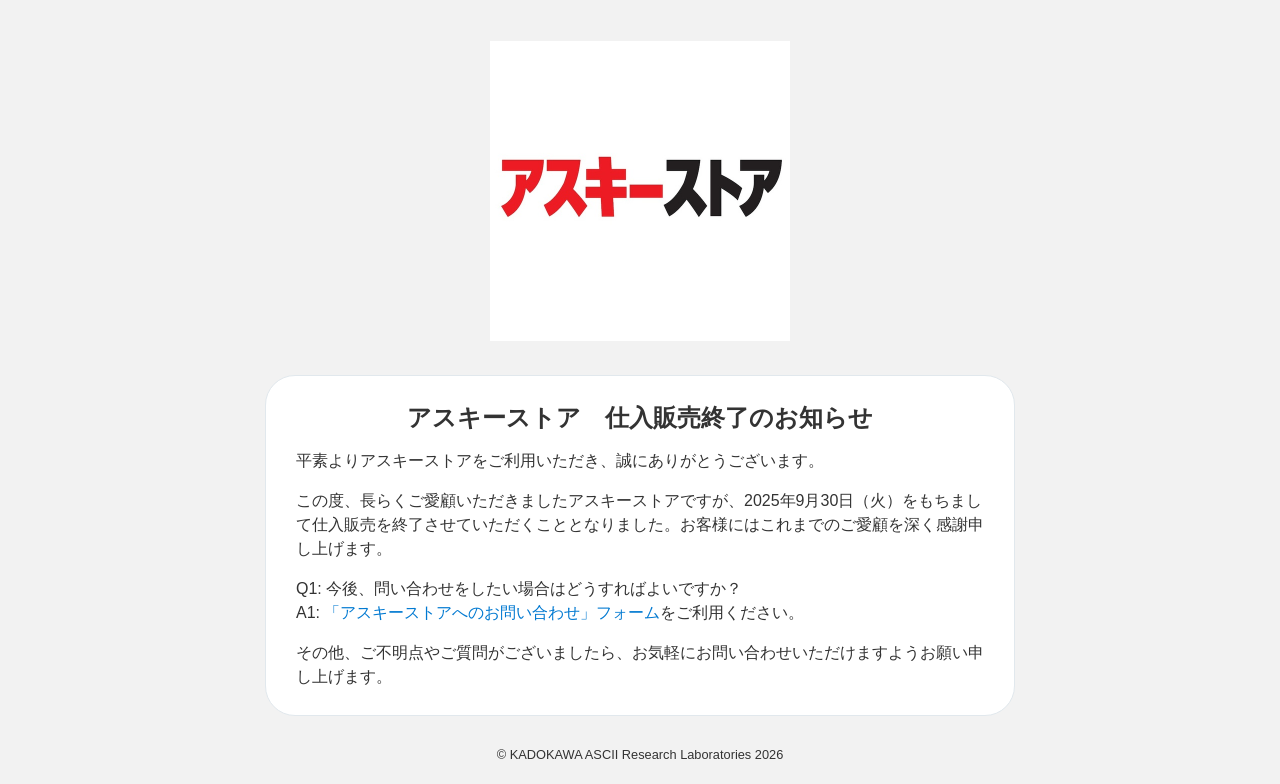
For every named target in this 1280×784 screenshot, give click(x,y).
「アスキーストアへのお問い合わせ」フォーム (492, 612)
